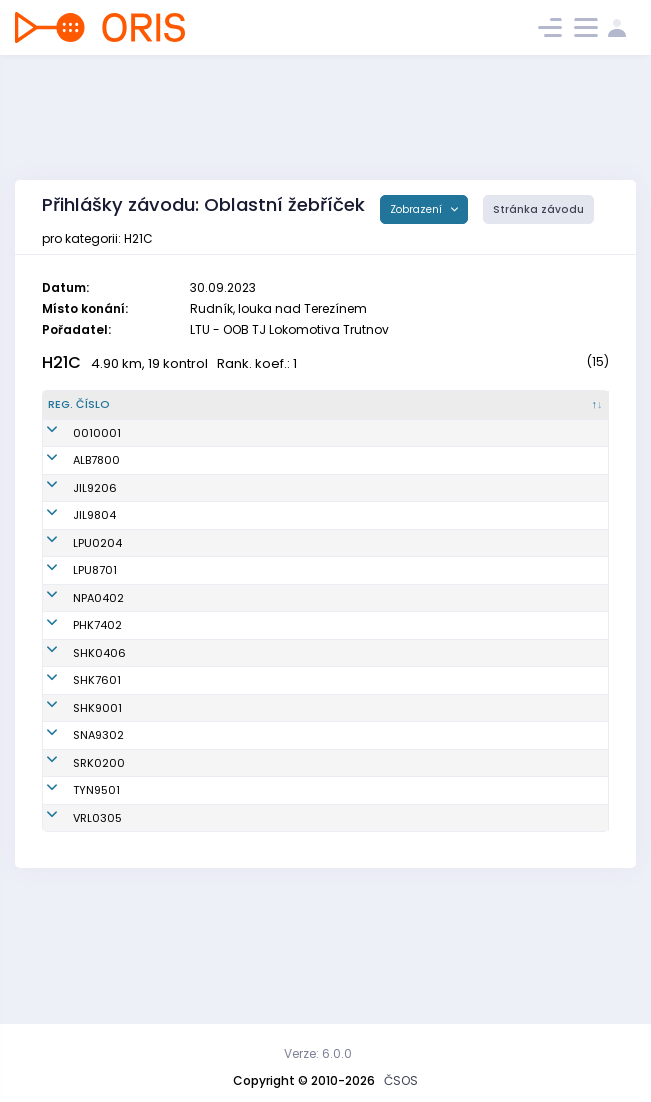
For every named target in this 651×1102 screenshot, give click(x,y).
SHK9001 (72, 799)
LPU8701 (70, 620)
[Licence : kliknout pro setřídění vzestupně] (487, 413)
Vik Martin (170, 537)
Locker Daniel (180, 870)
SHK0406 (74, 711)
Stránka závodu (538, 209)
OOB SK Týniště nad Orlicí (367, 906)
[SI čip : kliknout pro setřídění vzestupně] (569, 413)
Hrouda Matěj (181, 565)
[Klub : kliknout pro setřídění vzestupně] (368, 413)
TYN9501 (71, 906)
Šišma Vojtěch (182, 592)
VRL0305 (72, 933)
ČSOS (401, 1080)
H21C (61, 362)
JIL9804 (69, 565)
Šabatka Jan (178, 799)
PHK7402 (72, 675)
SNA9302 (73, 834)
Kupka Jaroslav (186, 502)
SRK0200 (74, 870)
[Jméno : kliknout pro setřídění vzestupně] (214, 413)
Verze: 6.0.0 (318, 1053)
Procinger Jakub (188, 933)
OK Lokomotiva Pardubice (367, 592)
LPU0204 (72, 592)
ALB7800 (71, 502)
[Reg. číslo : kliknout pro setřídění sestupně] (90, 413)
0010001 (72, 458)
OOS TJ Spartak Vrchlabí (364, 933)
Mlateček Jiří (179, 906)
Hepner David (180, 755)
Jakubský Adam (188, 711)
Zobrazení (417, 209)
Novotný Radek (185, 675)
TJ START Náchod (344, 834)
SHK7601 (72, 755)
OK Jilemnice (332, 537)
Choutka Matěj (184, 647)
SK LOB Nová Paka (346, 647)
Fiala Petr (169, 620)
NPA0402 (73, 647)
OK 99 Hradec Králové (357, 675)
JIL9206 (70, 537)
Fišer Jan (168, 834)
